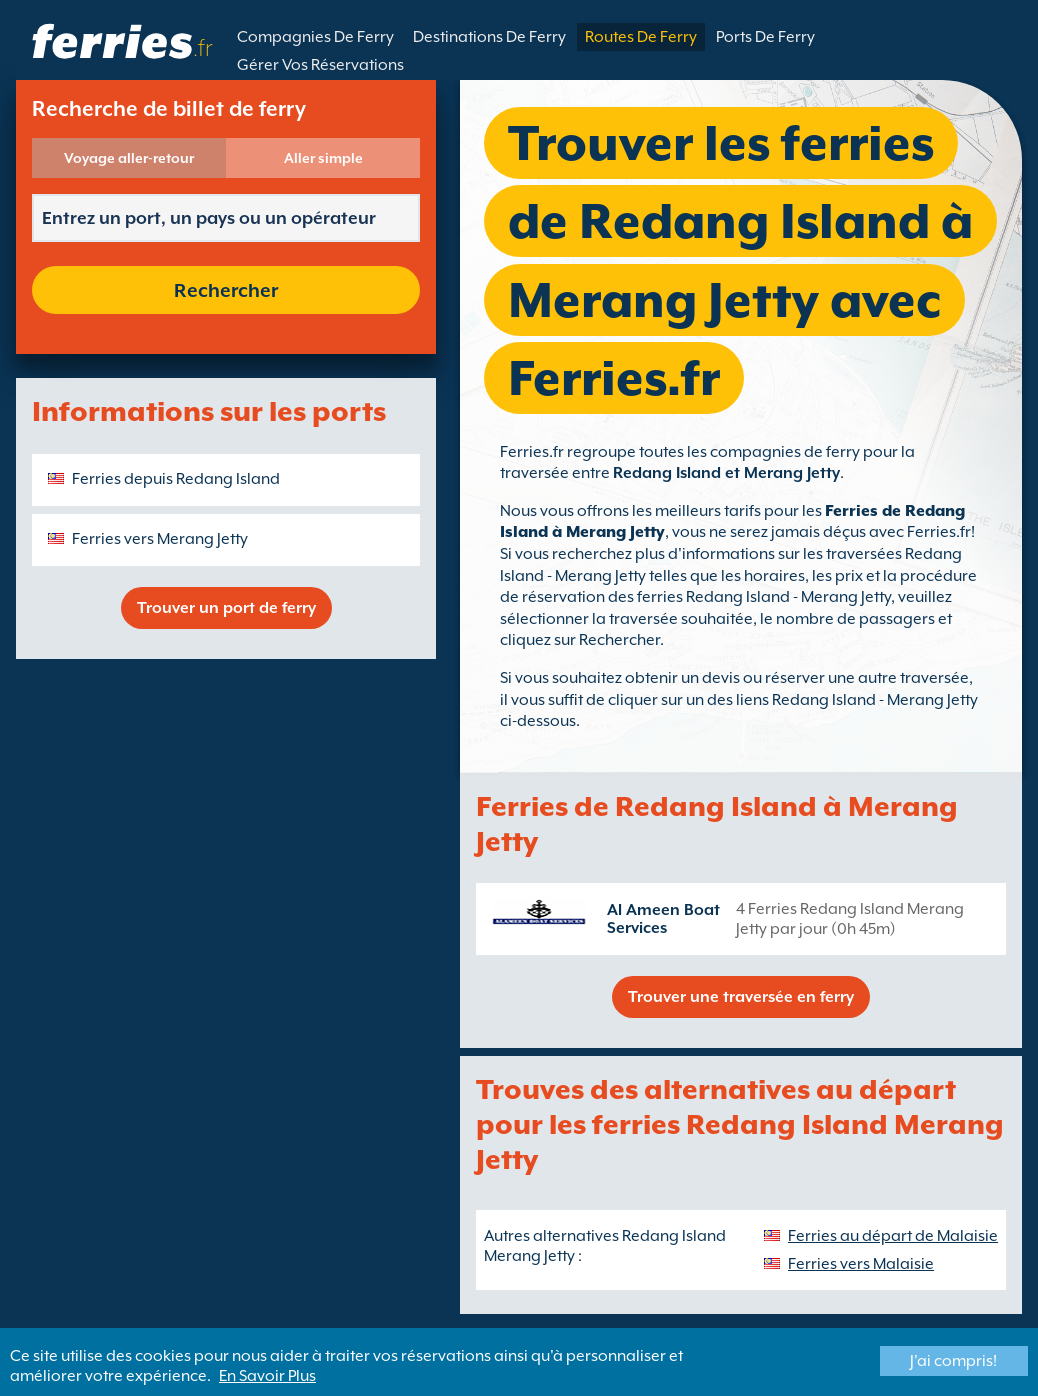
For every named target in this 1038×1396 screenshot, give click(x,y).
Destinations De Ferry (489, 37)
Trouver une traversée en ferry (741, 997)
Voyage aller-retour (129, 158)
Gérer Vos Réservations (320, 65)
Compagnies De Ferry (315, 37)
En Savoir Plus (267, 1376)
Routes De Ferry (641, 37)
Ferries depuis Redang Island (176, 479)
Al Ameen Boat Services (663, 919)
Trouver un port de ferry (226, 608)
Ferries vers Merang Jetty (160, 539)
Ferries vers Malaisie (861, 1264)
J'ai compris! (953, 1361)
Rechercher (226, 290)
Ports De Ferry (765, 37)
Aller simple (323, 158)
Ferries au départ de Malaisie (893, 1236)
